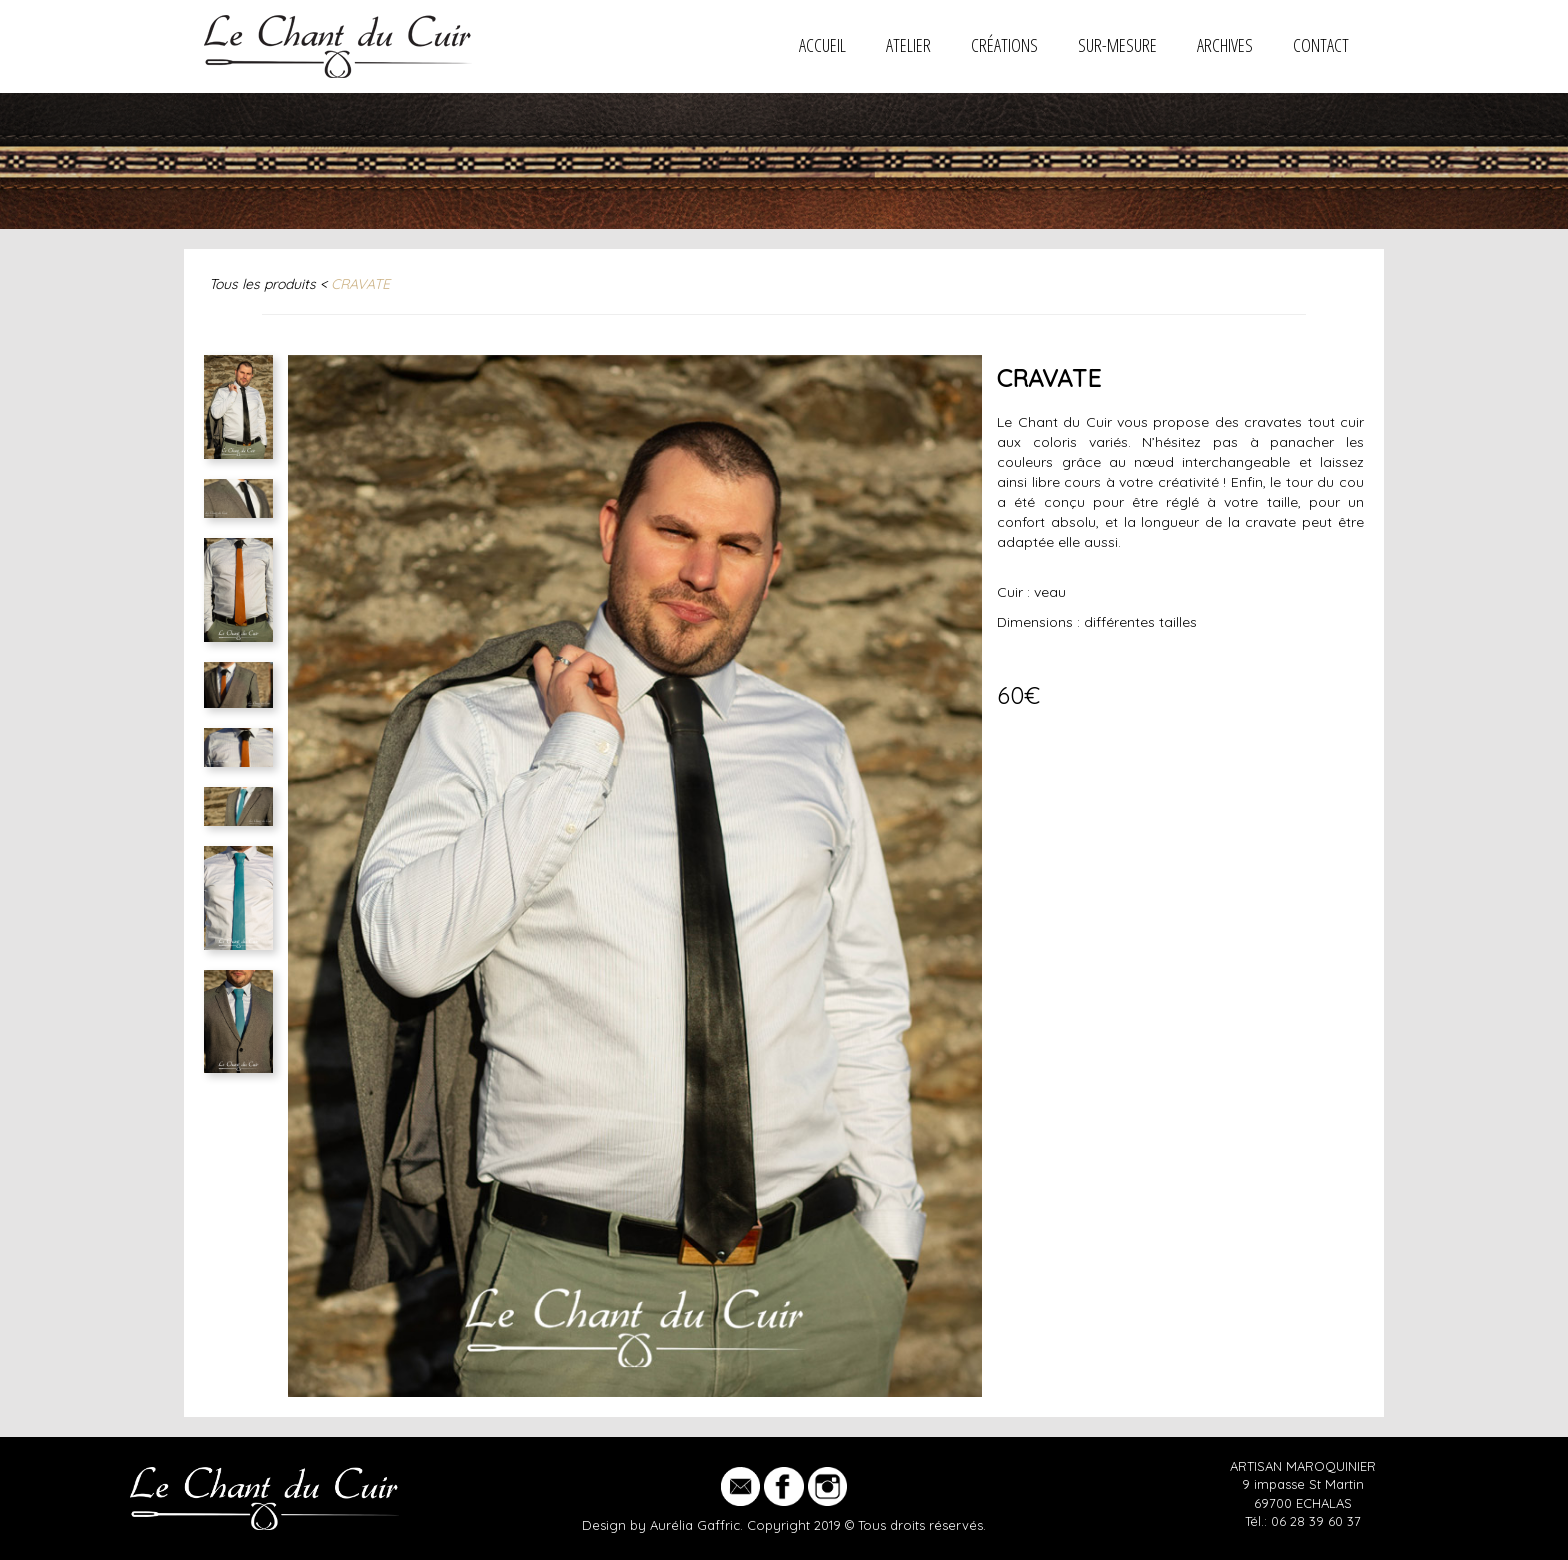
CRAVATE (360, 284)
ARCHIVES (1225, 45)
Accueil (822, 45)
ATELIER (908, 45)
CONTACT (1321, 45)
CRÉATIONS (1004, 45)
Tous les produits (262, 284)
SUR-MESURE (1117, 45)
